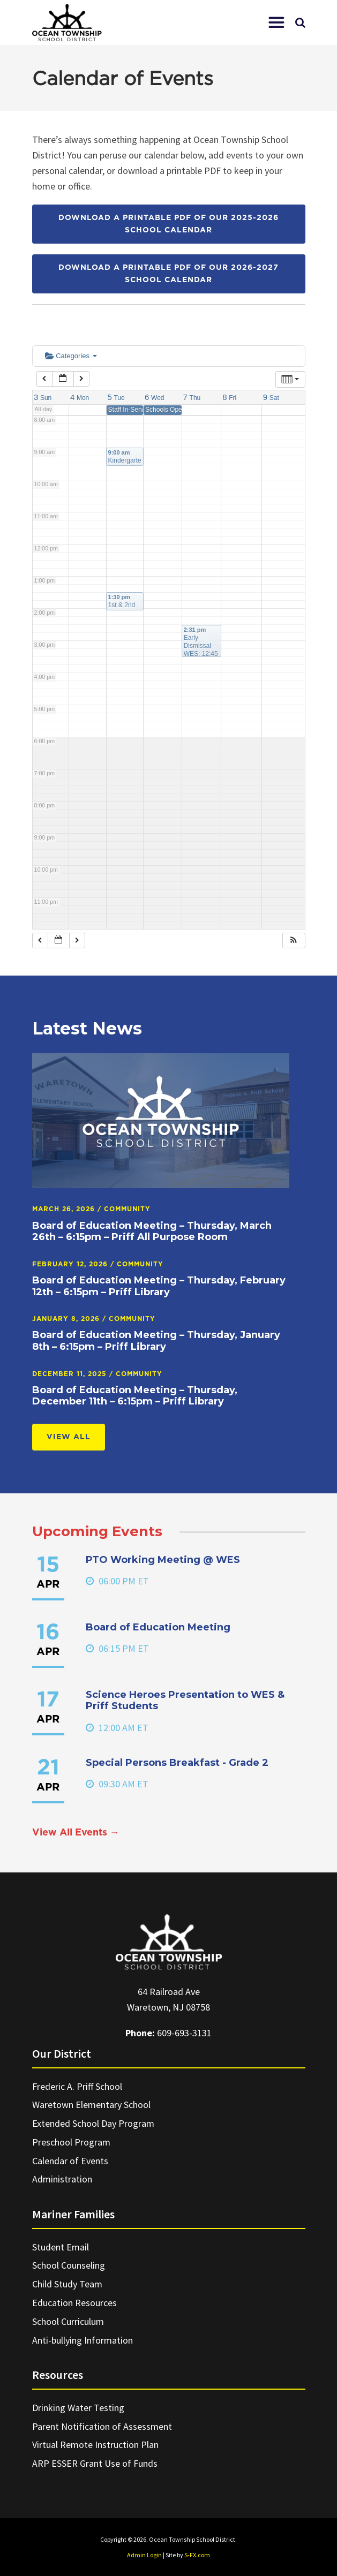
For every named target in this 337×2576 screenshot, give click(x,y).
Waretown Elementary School (91, 2104)
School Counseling (68, 2265)
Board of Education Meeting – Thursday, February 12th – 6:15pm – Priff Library (159, 1286)
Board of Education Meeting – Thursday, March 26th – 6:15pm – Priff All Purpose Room (152, 1231)
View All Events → (75, 1833)
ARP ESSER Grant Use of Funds (95, 2463)
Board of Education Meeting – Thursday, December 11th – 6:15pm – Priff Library (134, 1396)
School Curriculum (68, 2321)
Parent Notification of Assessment (102, 2426)
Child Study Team (67, 2284)
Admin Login (144, 2555)
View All (69, 1437)
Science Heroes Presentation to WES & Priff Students (185, 1700)
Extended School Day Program (93, 2123)
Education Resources (74, 2303)
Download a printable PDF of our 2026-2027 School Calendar (168, 273)
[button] (276, 22)
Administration (62, 2179)
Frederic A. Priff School (77, 2086)
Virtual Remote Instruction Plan (95, 2444)
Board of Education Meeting (158, 1627)
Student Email (60, 2247)
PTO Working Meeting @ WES (163, 1560)
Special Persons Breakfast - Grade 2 (177, 1763)
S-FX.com (197, 2555)
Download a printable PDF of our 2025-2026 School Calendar (168, 223)
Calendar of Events (70, 2161)
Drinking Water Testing (78, 2407)
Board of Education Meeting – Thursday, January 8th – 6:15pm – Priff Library (156, 1341)
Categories (71, 356)
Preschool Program (71, 2142)
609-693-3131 (184, 2033)
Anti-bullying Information (82, 2340)
